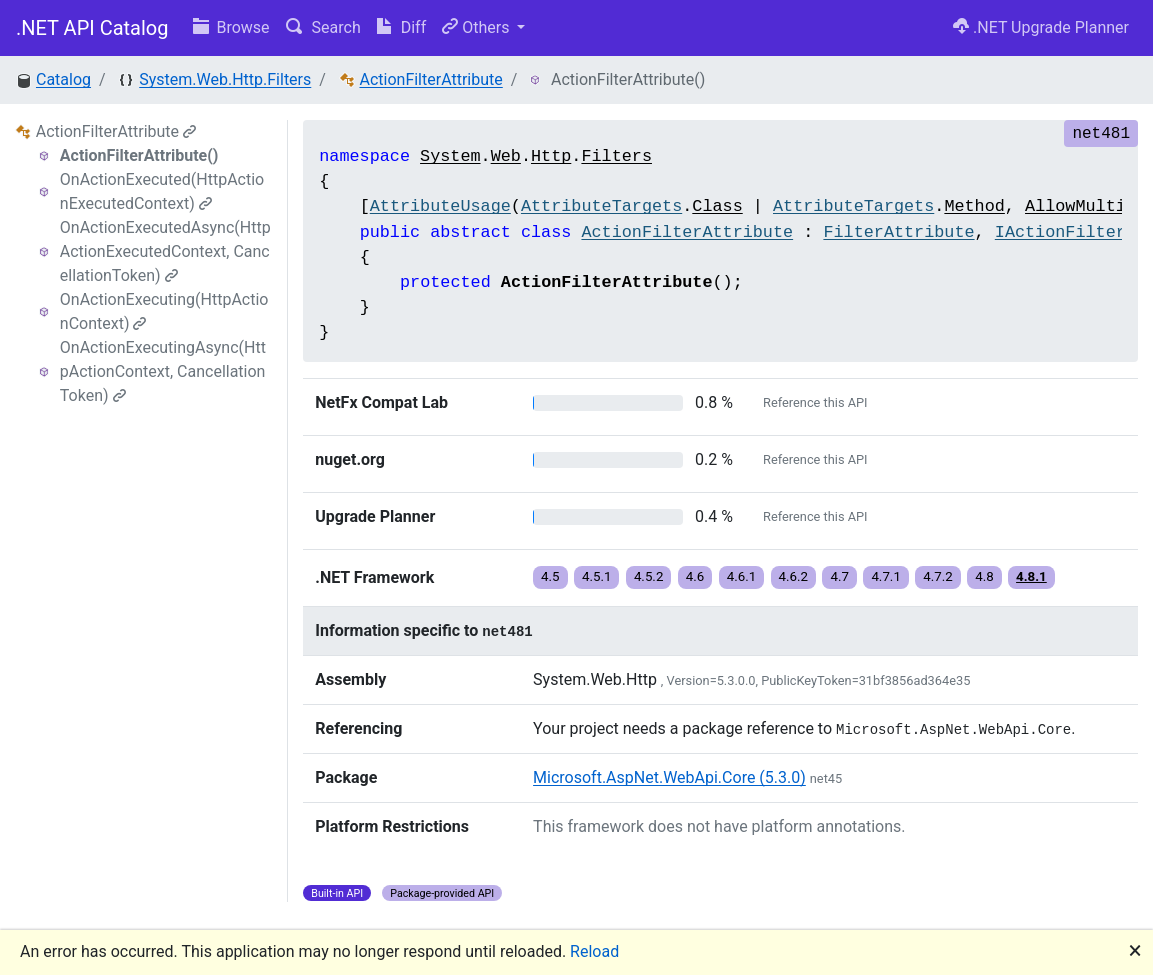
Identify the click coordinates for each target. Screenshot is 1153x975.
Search (323, 27)
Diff (401, 27)
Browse (231, 27)
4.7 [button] (839, 576)
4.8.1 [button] (1031, 576)
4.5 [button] (550, 576)
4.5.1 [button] (597, 576)
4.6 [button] (695, 576)
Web (506, 156)
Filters (616, 156)
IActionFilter (1060, 232)
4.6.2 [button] (794, 576)
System (450, 156)
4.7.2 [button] (938, 576)
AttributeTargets (601, 206)
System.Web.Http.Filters (225, 79)
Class (717, 206)
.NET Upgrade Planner (1041, 27)
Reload (594, 951)
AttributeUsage (440, 206)
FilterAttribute (898, 232)
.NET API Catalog (92, 28)
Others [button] (477, 27)
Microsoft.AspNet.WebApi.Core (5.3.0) (669, 777)
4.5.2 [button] (649, 576)
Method (974, 206)
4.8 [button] (984, 576)
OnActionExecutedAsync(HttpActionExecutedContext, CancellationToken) (165, 251)
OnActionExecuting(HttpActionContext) (164, 311)
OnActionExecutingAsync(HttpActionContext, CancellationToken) (163, 371)
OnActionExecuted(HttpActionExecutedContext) (162, 191)
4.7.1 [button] (886, 576)
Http (551, 156)
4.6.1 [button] (742, 576)
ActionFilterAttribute (430, 79)
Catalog (63, 79)
